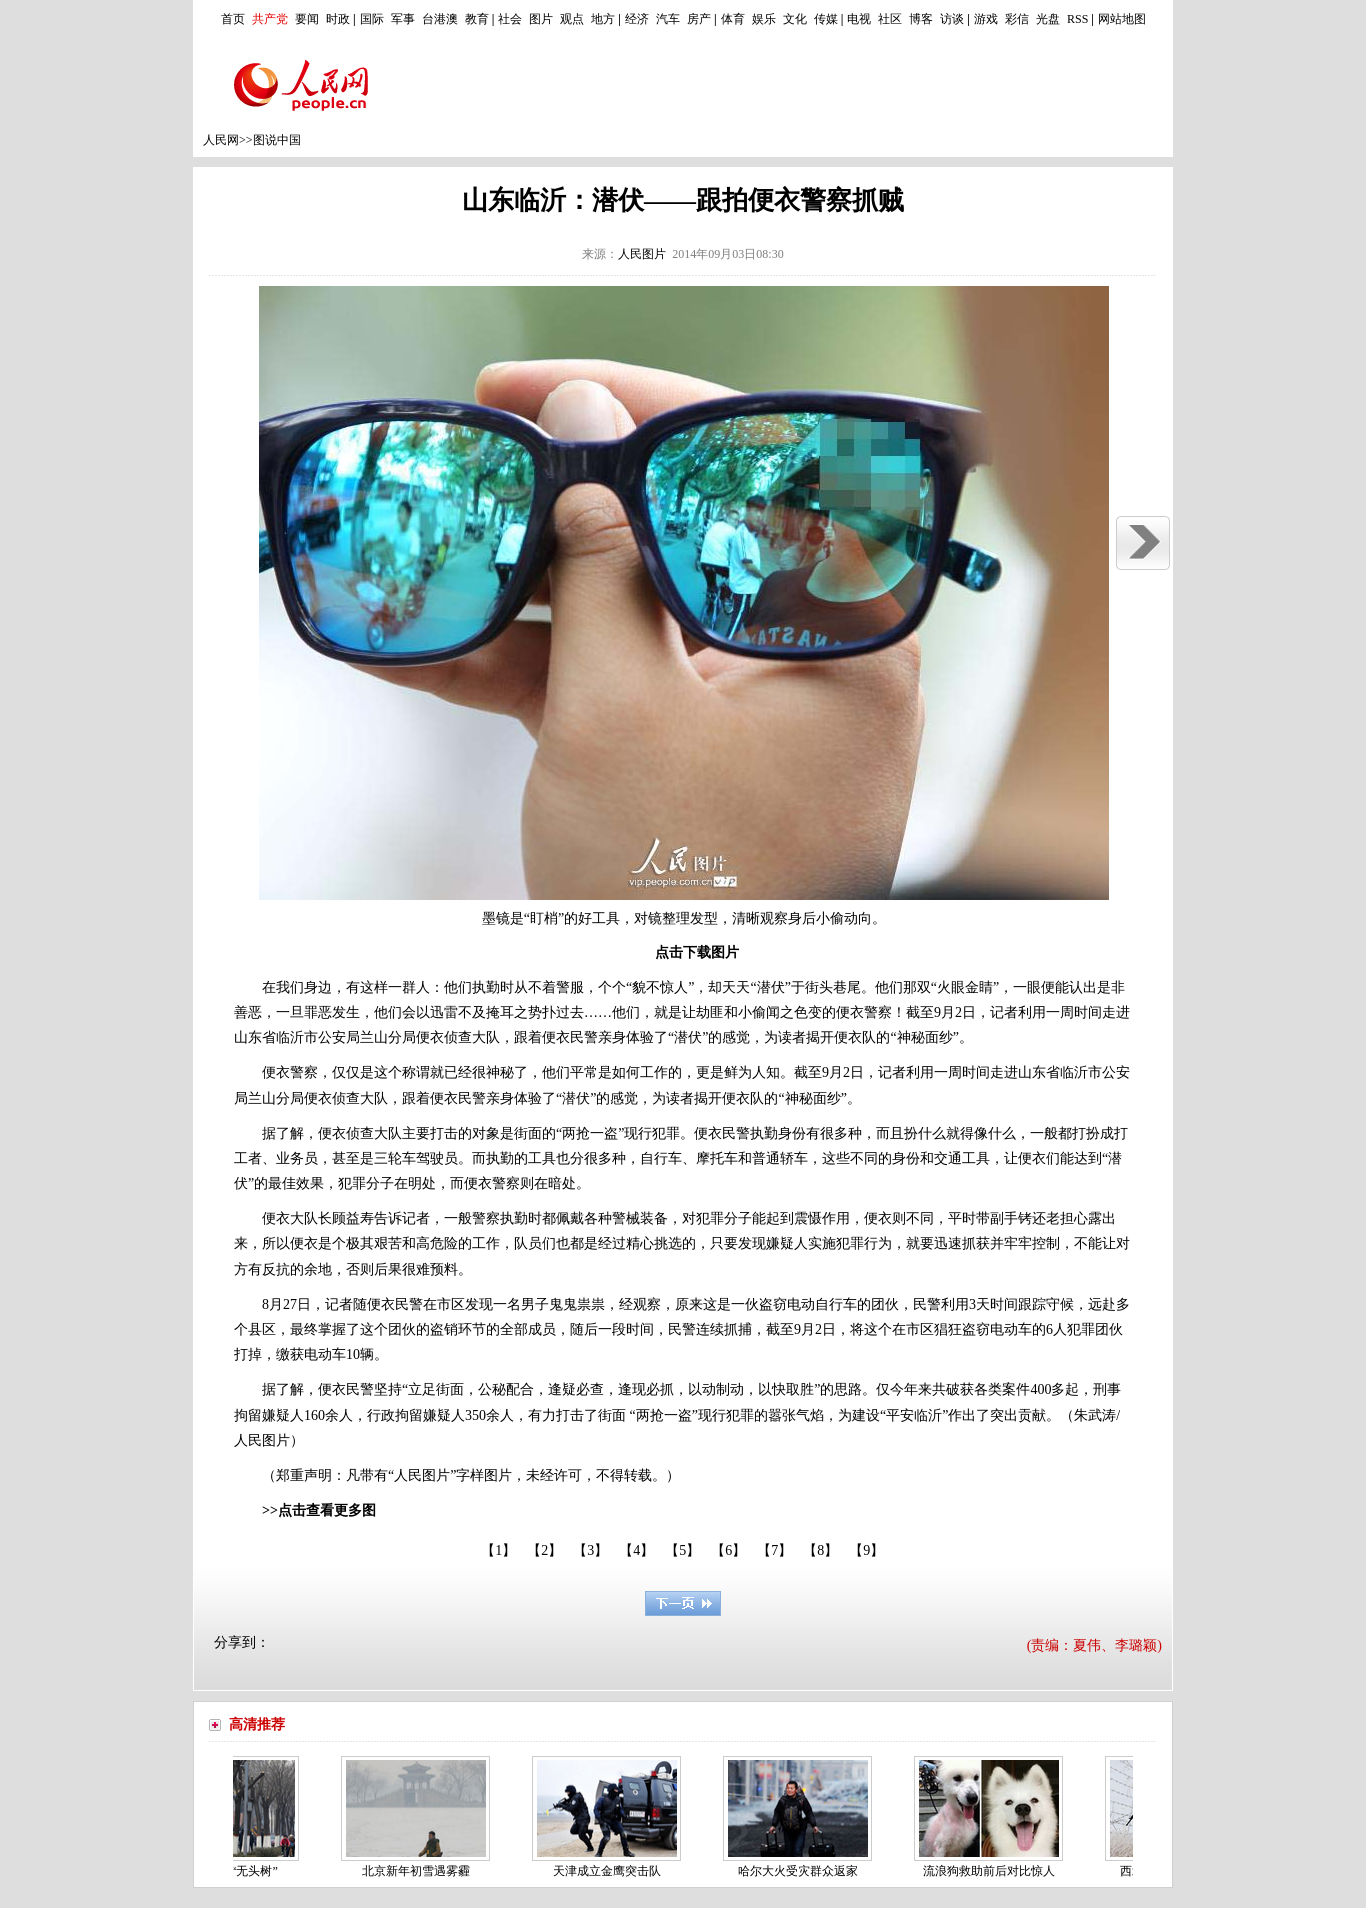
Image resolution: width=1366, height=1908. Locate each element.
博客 (921, 19)
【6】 (728, 1550)
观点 (572, 19)
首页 (233, 19)
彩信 (1017, 19)
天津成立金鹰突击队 (612, 1871)
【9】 (866, 1550)
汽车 (668, 19)
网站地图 (1122, 19)
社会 (510, 19)
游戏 (986, 19)
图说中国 (277, 140)
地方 (603, 19)
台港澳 (440, 19)
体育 (733, 19)
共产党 (270, 19)
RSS (1077, 19)
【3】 (590, 1550)
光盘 (1048, 19)
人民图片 (642, 254)
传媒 (826, 19)
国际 (372, 19)
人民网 (221, 140)
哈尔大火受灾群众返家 (803, 1871)
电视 (859, 19)
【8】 (820, 1550)
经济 (637, 19)
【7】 (774, 1550)
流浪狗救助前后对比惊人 (994, 1871)
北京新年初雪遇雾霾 (421, 1871)
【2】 (544, 1550)
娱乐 (764, 19)
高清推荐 (257, 1724)
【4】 (636, 1550)
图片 (541, 19)
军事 (403, 19)
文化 (795, 19)
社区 (890, 19)
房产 (699, 19)
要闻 (307, 19)
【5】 (682, 1550)
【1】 (498, 1550)
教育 (477, 19)
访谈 (952, 19)
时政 (338, 19)
